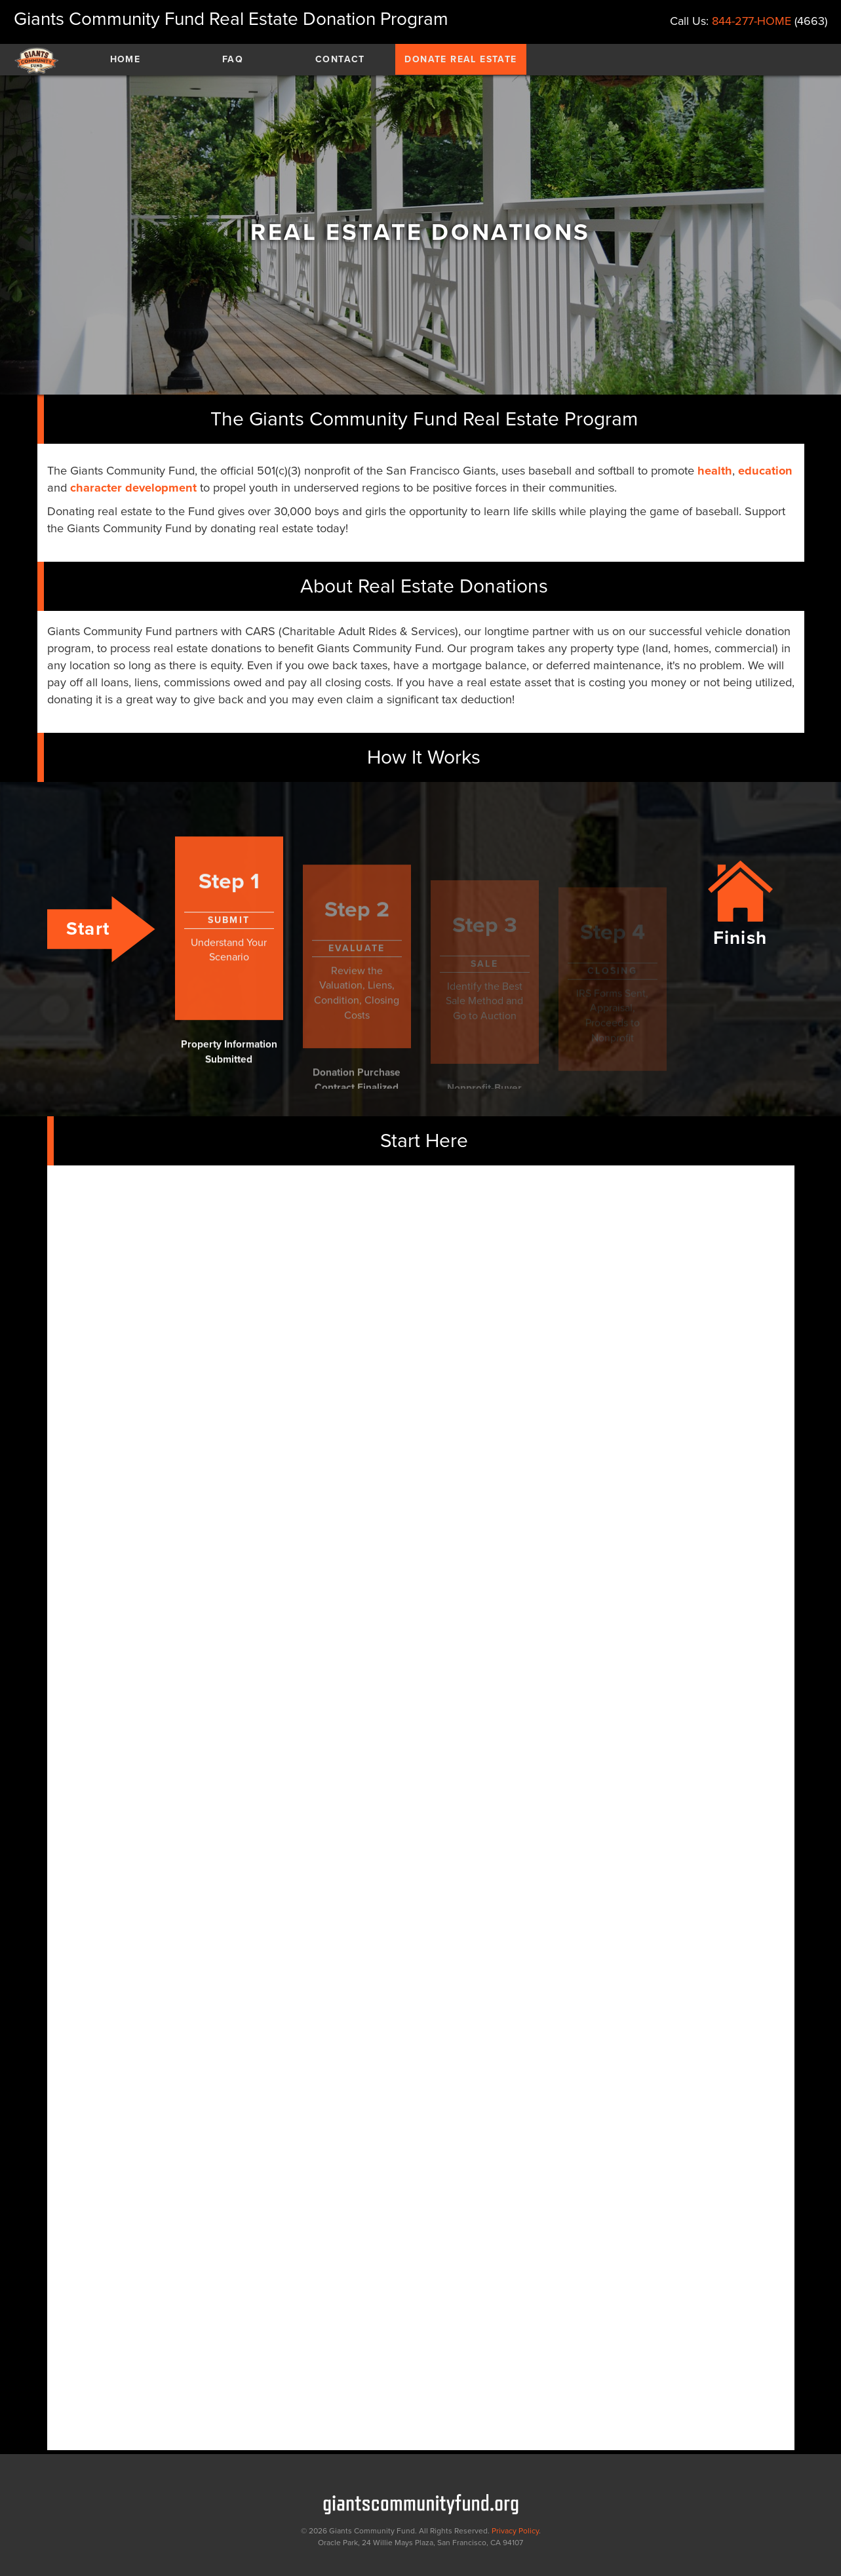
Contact (340, 59)
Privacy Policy (515, 2530)
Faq (232, 59)
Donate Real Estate (460, 59)
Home (125, 59)
